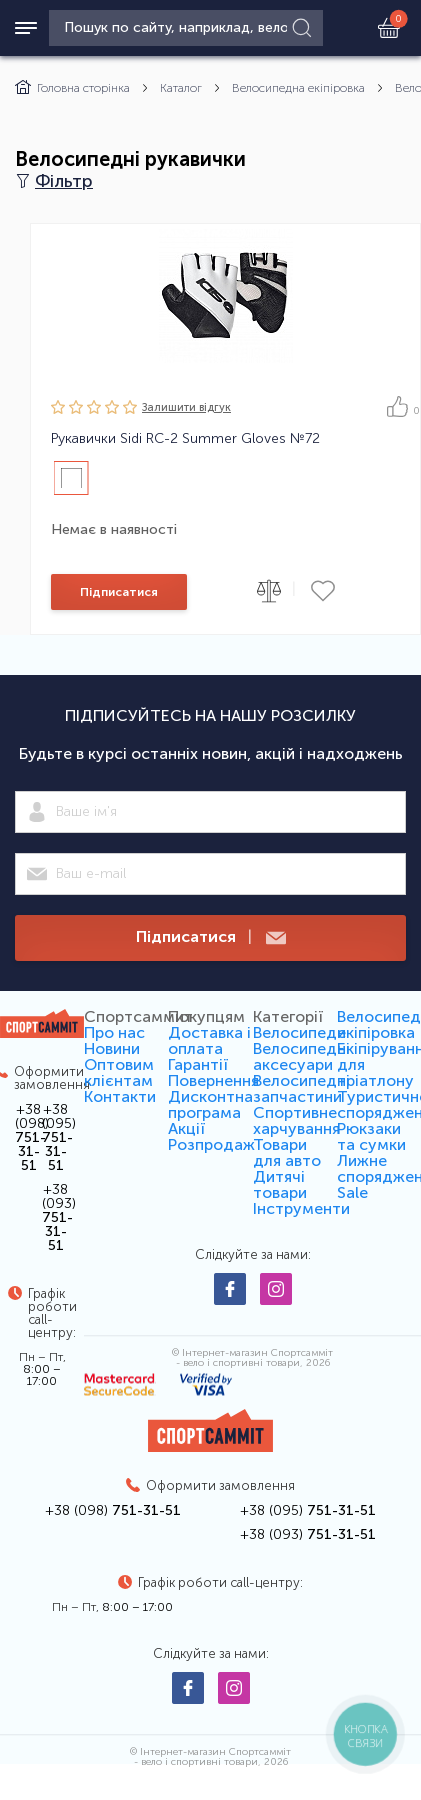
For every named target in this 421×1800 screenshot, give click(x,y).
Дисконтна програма (210, 1104)
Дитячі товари (280, 1184)
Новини (112, 1048)
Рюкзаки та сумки (371, 1136)
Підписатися (119, 592)
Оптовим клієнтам (119, 1072)
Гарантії (198, 1064)
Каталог (181, 88)
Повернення (213, 1080)
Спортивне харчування (296, 1120)
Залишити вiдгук (186, 407)
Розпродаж (211, 1144)
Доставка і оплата (209, 1040)
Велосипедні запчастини (301, 1088)
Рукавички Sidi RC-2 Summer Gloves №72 (185, 439)
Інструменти (301, 1208)
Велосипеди (299, 1032)
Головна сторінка (72, 88)
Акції (186, 1128)
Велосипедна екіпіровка (298, 88)
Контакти (120, 1096)
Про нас (114, 1032)
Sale (352, 1192)
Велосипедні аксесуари (301, 1056)
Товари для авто (287, 1152)
